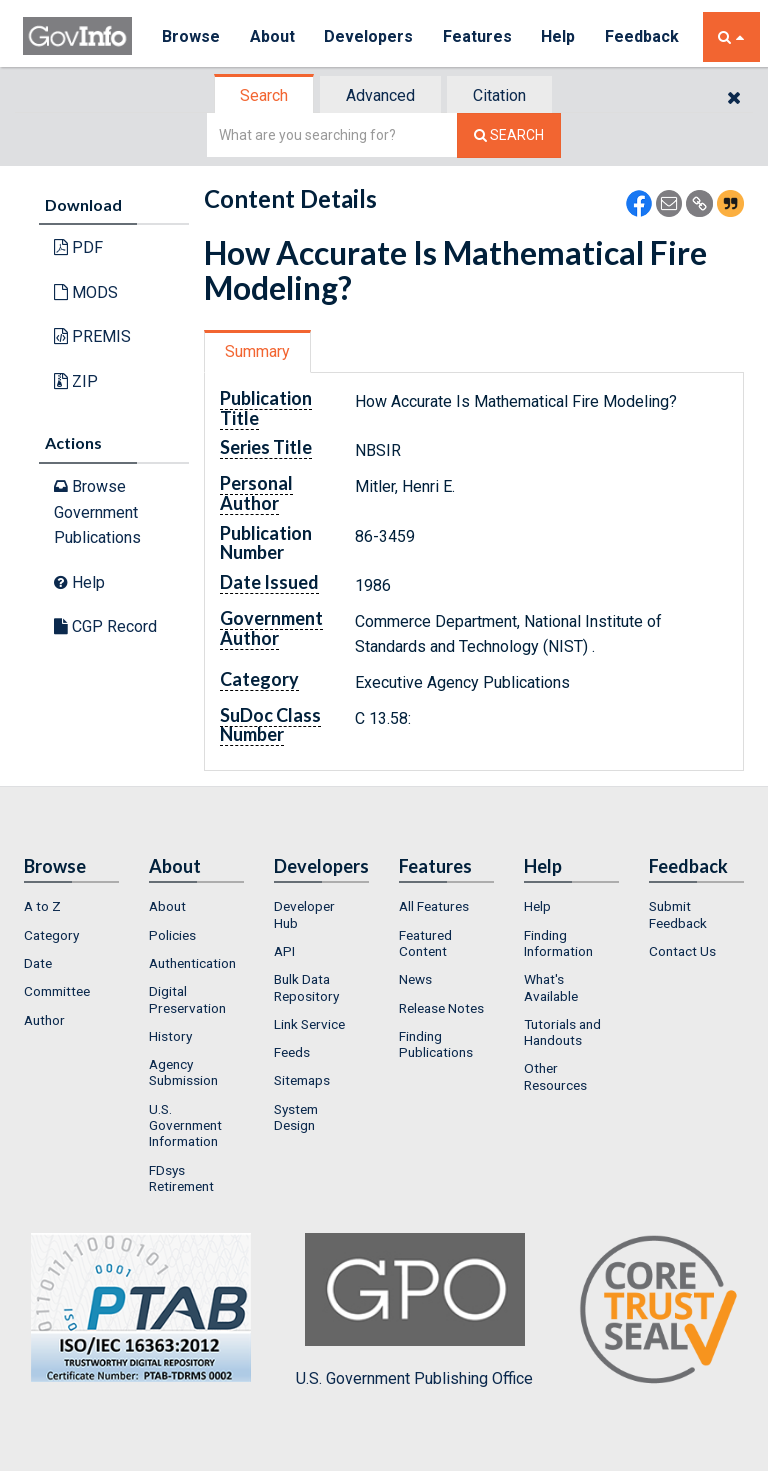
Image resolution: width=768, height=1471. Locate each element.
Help (560, 36)
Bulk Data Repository (306, 987)
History (170, 1036)
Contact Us (682, 951)
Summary (257, 351)
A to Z (42, 906)
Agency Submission (183, 1072)
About (272, 36)
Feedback (644, 36)
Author (44, 1020)
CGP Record (105, 626)
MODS (86, 292)
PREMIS (92, 336)
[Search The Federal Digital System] (509, 135)
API (284, 951)
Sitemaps (302, 1080)
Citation (499, 95)
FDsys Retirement (181, 1178)
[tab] (265, 95)
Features (478, 36)
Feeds (292, 1052)
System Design (296, 1117)
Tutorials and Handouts (562, 1032)
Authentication (192, 963)
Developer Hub (304, 914)
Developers (369, 36)
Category (51, 935)
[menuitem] (71, 906)
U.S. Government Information (185, 1125)
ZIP (76, 381)
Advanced (380, 95)
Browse (191, 36)
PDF (78, 247)
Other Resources (555, 1076)
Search (264, 95)
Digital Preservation (187, 999)
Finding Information (558, 943)
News (415, 979)
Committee (57, 991)
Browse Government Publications (97, 512)
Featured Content (425, 943)
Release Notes (441, 1008)
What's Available (551, 987)
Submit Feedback (678, 914)
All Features (434, 906)
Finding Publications (436, 1044)
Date (38, 963)
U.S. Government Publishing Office (414, 1310)
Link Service (309, 1024)
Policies (172, 935)
